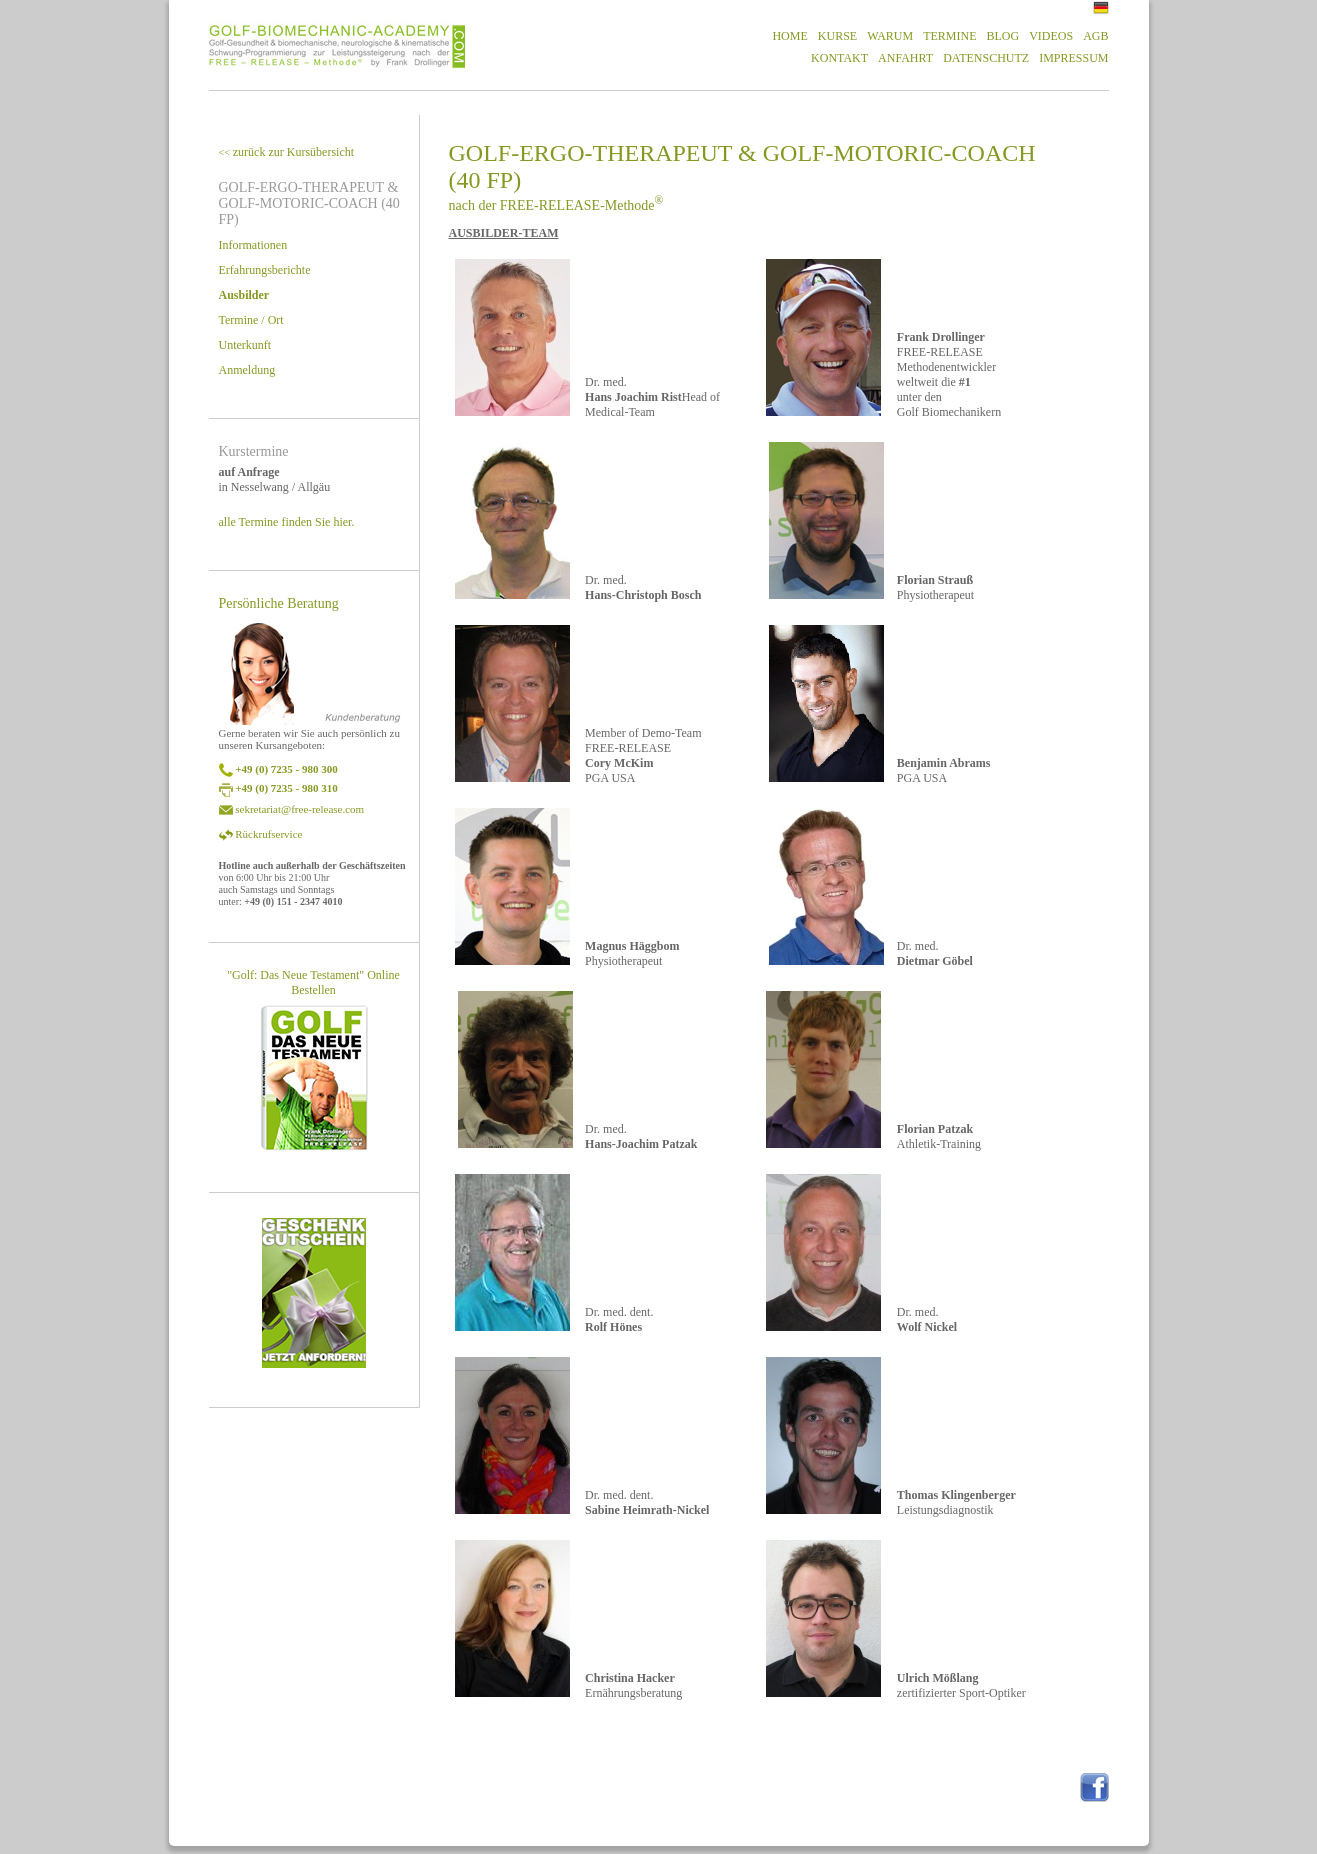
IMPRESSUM (1073, 58)
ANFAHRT (905, 58)
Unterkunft (245, 345)
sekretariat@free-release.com (299, 809)
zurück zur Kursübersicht (287, 152)
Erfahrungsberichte (265, 270)
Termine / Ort (251, 320)
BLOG (1002, 36)
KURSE (837, 36)
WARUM (890, 36)
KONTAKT (839, 58)
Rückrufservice (268, 834)
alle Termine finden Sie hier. (287, 522)
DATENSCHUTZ (986, 58)
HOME (789, 36)
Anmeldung (247, 370)
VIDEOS (1051, 36)
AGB (1095, 36)
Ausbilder (244, 295)
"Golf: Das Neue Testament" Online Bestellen (313, 982)
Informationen (253, 245)
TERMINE (949, 36)
